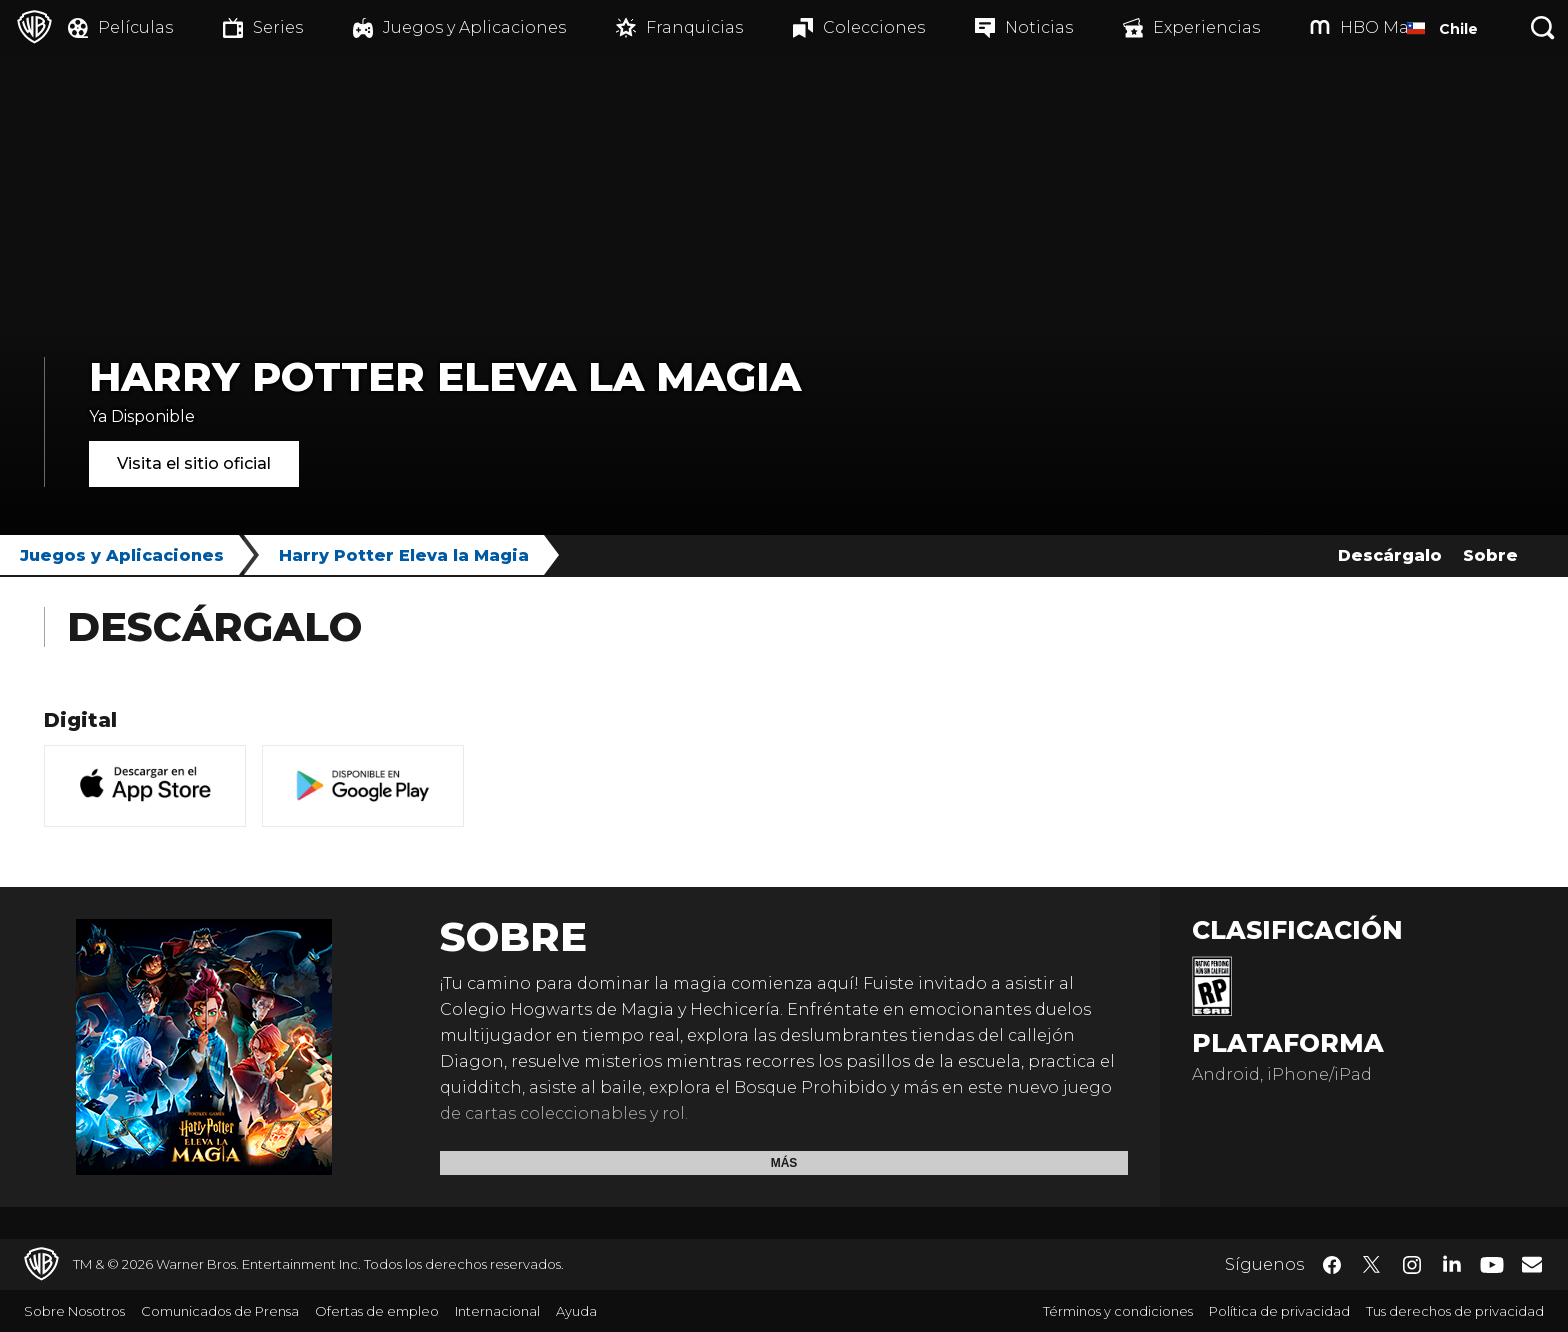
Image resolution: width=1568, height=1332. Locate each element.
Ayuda (576, 1311)
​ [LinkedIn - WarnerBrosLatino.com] (1452, 1263)
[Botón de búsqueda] (1543, 27)
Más (784, 1163)
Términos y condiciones (1118, 1311)
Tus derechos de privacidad (1455, 1311)
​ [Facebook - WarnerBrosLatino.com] (1332, 1265)
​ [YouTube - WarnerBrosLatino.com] (1492, 1264)
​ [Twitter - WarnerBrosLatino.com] (1372, 1265)
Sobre (1490, 555)
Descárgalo (1390, 555)
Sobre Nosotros (74, 1311)
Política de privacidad (1279, 1311)
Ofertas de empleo (377, 1311)
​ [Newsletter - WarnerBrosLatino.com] (1532, 1264)
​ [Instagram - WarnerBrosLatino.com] (1412, 1265)
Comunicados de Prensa (220, 1311)
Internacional (497, 1311)
